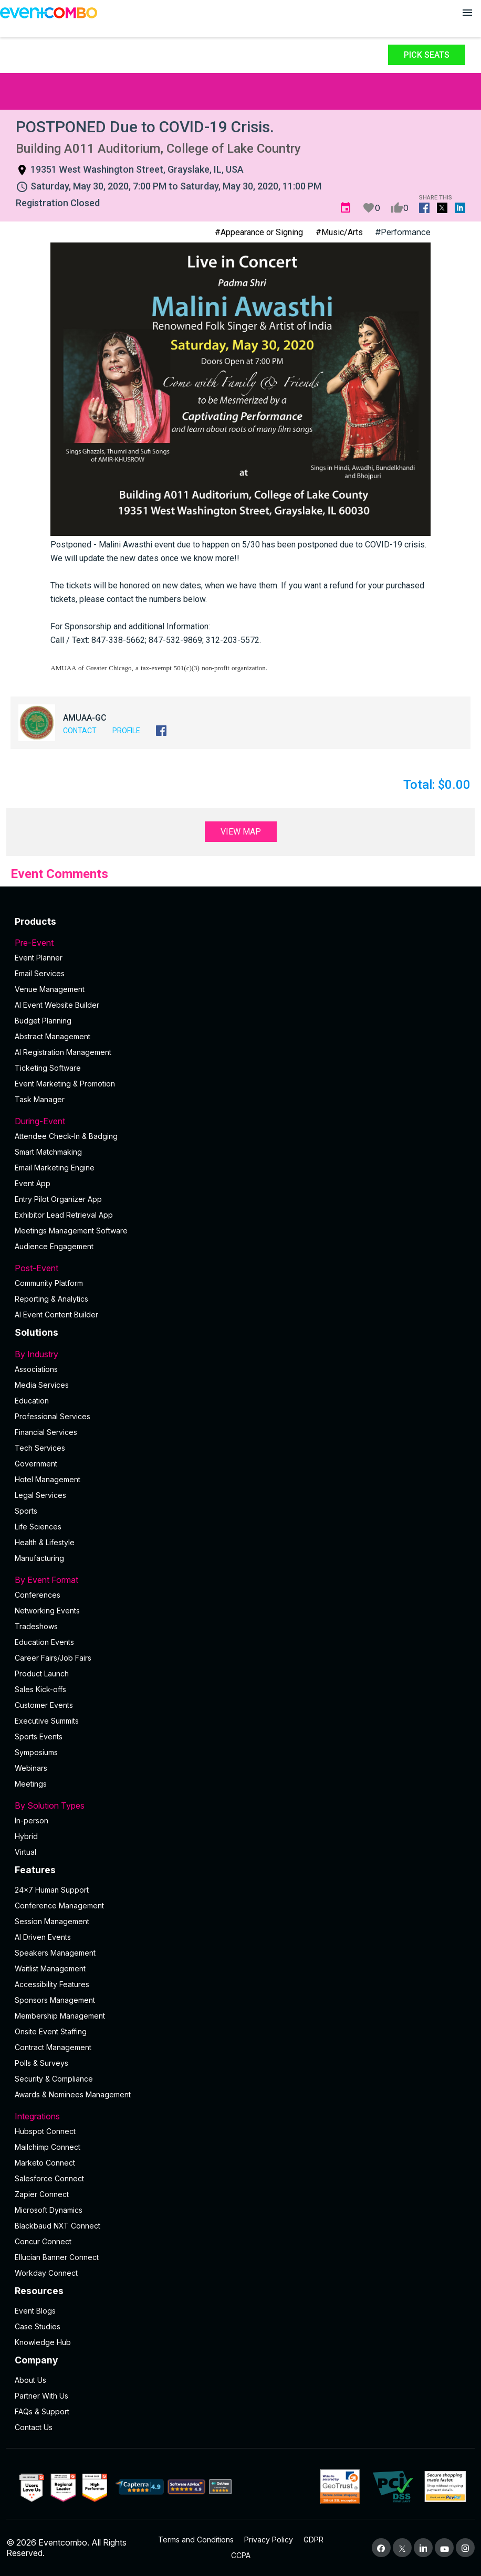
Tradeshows (36, 1626)
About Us (30, 2380)
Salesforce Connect (49, 2178)
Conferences (37, 1594)
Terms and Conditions (196, 2539)
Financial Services (46, 1432)
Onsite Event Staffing (51, 2031)
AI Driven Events (43, 1937)
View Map (241, 832)
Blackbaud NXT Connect (57, 2225)
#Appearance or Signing (259, 232)
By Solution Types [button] (240, 1805)
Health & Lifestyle (45, 1542)
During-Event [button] (240, 1121)
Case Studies (37, 2326)
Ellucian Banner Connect (57, 2257)
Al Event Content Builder (56, 1314)
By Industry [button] (240, 1354)
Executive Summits (47, 1720)
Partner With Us (41, 2395)
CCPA (240, 2555)
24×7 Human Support (52, 1889)
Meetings (31, 1783)
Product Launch (42, 1673)
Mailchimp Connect (47, 2146)
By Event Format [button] (240, 1580)
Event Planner (38, 957)
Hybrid (26, 1836)
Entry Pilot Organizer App (58, 1199)
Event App (32, 1183)
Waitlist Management (50, 1968)
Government (36, 1463)
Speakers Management (55, 1952)
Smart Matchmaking (48, 1151)
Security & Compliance (54, 2078)
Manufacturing (39, 1558)
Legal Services (40, 1495)
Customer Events (44, 1705)
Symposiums (36, 1752)
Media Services (42, 1384)
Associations (36, 1369)
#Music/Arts (339, 232)
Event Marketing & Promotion (65, 1083)
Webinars (31, 1768)
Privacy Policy (268, 2539)
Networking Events (47, 1610)
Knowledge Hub (43, 2342)
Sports (26, 1510)
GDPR (313, 2539)
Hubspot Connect (45, 2131)
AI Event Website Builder (57, 1004)
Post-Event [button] (240, 1268)
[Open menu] (467, 12)
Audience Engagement (54, 1246)
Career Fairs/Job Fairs (53, 1657)
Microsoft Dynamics (48, 2209)
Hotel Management (47, 1479)
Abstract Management (52, 1036)
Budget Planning (43, 1020)
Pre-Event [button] (240, 942)
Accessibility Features (52, 1984)
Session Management (52, 1921)
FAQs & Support (42, 2411)
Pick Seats (426, 55)
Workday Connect (46, 2272)
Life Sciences (38, 1526)
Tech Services (40, 1447)
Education (32, 1400)
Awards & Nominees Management (73, 2094)
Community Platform (49, 1283)
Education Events (44, 1642)
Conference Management (59, 1905)
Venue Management (50, 989)
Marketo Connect (45, 2162)
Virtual (25, 1851)
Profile (126, 730)
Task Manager (40, 1099)
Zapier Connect (42, 2194)
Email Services (40, 973)
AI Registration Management (63, 1052)
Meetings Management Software (71, 1230)
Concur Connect (43, 2241)
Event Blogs (35, 2310)
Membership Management (60, 2015)
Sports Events (38, 1736)
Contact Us (34, 2427)
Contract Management (53, 2047)
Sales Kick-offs (40, 1689)
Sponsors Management (55, 2000)
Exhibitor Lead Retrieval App (64, 1214)
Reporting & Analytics (51, 1298)
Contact (80, 730)
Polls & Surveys (41, 2062)
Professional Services (52, 1416)
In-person (31, 1820)
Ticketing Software (48, 1067)
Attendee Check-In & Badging (66, 1136)
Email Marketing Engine (55, 1167)
